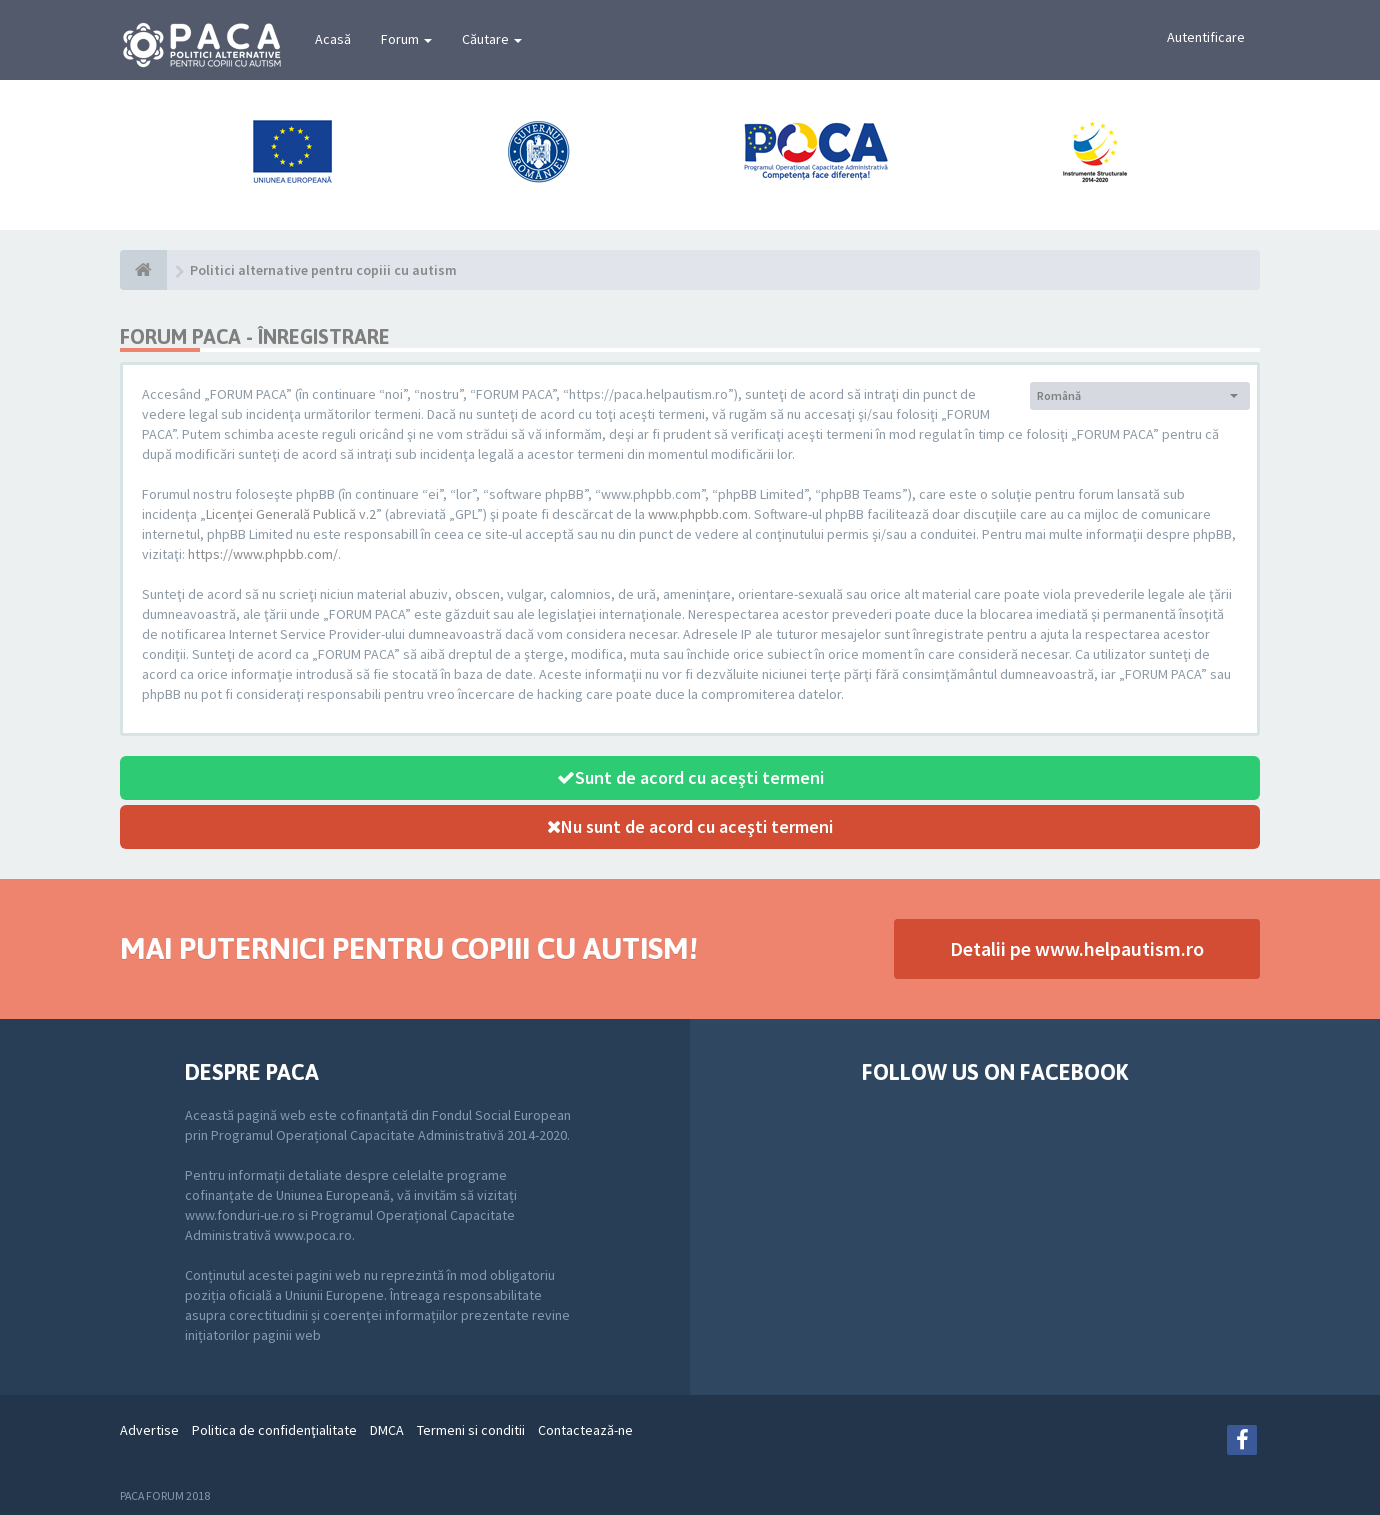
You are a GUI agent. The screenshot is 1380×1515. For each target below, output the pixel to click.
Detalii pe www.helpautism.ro (1077, 948)
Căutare (492, 39)
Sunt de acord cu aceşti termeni (690, 777)
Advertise (149, 1430)
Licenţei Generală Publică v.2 (291, 514)
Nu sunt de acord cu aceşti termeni (690, 826)
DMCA (387, 1430)
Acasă (333, 39)
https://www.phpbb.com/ (263, 554)
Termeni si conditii (471, 1430)
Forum (406, 39)
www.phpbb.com (698, 514)
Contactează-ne (585, 1430)
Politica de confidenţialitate (274, 1430)
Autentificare (1206, 37)
